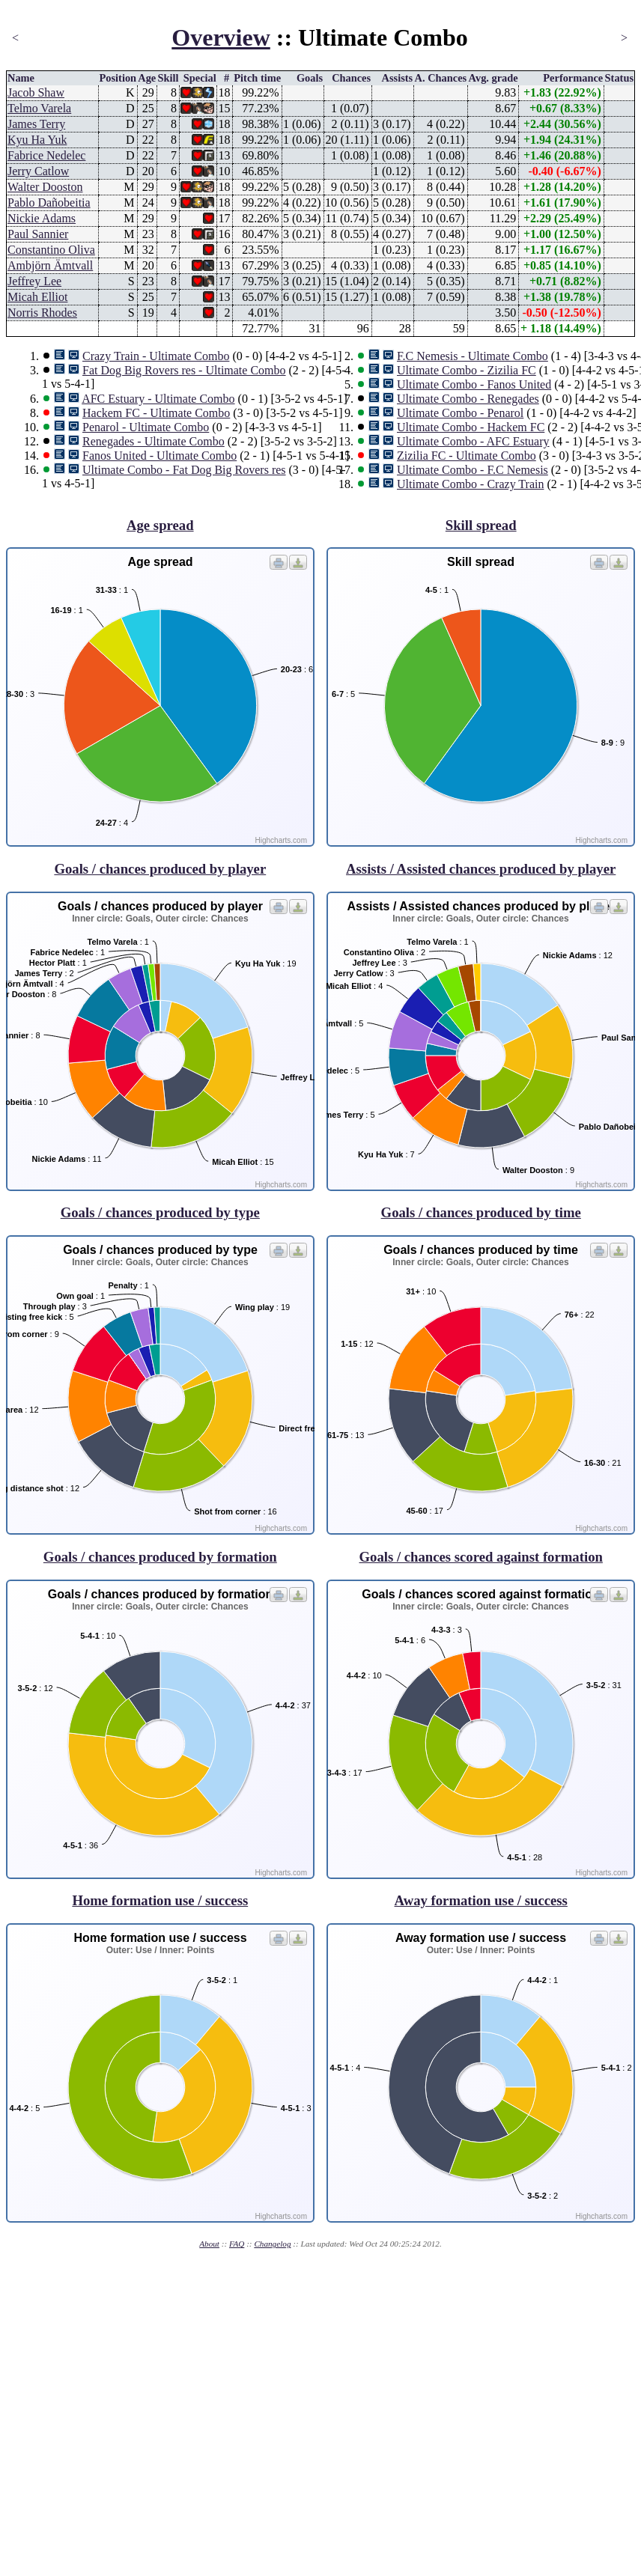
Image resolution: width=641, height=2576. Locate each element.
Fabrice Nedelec (46, 155)
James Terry (36, 124)
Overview (220, 37)
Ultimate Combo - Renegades (468, 398)
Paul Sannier (37, 234)
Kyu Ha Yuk (37, 139)
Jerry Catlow (38, 171)
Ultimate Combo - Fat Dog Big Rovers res (184, 469)
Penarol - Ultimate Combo (145, 427)
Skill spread (481, 525)
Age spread (160, 525)
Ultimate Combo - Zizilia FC (466, 370)
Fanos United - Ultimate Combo (159, 455)
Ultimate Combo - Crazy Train (470, 484)
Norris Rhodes (42, 312)
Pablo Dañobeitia (49, 202)
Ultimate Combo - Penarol (460, 413)
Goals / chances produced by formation (160, 1557)
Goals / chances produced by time (481, 1212)
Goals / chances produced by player (160, 869)
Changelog (272, 2243)
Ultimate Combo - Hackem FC (470, 427)
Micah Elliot (37, 296)
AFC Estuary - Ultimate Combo (158, 398)
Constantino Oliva (51, 249)
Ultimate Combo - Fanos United (474, 384)
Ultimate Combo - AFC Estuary (473, 441)
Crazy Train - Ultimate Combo (155, 356)
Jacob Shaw (35, 92)
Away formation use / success (481, 1900)
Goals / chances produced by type (160, 1212)
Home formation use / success (160, 1900)
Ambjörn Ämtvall (50, 265)
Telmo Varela (39, 108)
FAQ (236, 2243)
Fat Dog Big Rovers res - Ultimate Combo (184, 370)
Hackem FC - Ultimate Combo (156, 413)
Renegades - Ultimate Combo (153, 441)
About (209, 2243)
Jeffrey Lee (34, 281)
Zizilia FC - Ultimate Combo (466, 455)
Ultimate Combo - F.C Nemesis (472, 469)
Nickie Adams (41, 218)
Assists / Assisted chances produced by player (481, 869)
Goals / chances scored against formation (481, 1557)
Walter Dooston (44, 186)
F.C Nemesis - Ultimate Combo (472, 356)
